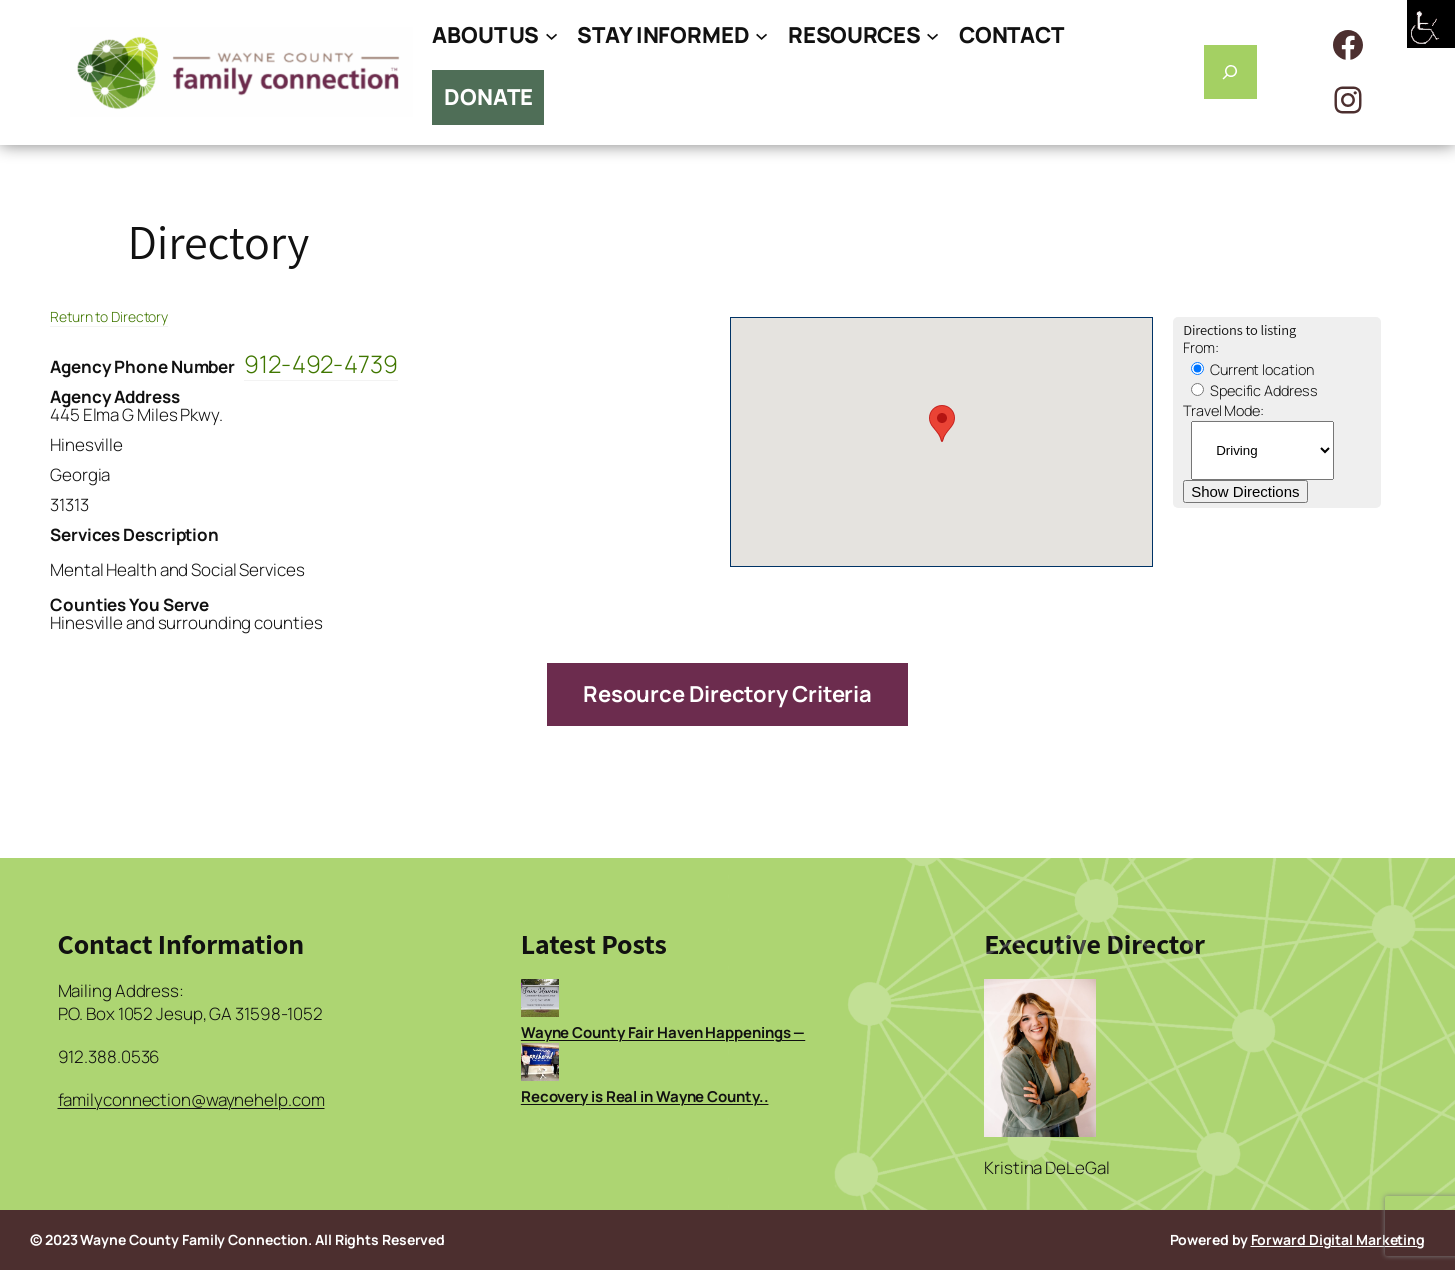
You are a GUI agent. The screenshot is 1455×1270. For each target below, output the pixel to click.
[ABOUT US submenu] (551, 35)
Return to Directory (109, 316)
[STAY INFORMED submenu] (761, 35)
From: (1201, 347)
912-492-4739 (321, 363)
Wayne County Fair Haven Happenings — (663, 1032)
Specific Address (1254, 390)
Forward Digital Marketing (1338, 1239)
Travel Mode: (1223, 410)
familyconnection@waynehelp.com (191, 1099)
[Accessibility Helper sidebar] (1431, 24)
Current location (1252, 369)
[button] (942, 423)
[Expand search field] (1230, 72)
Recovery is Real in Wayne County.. (645, 1096)
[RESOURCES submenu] (932, 35)
